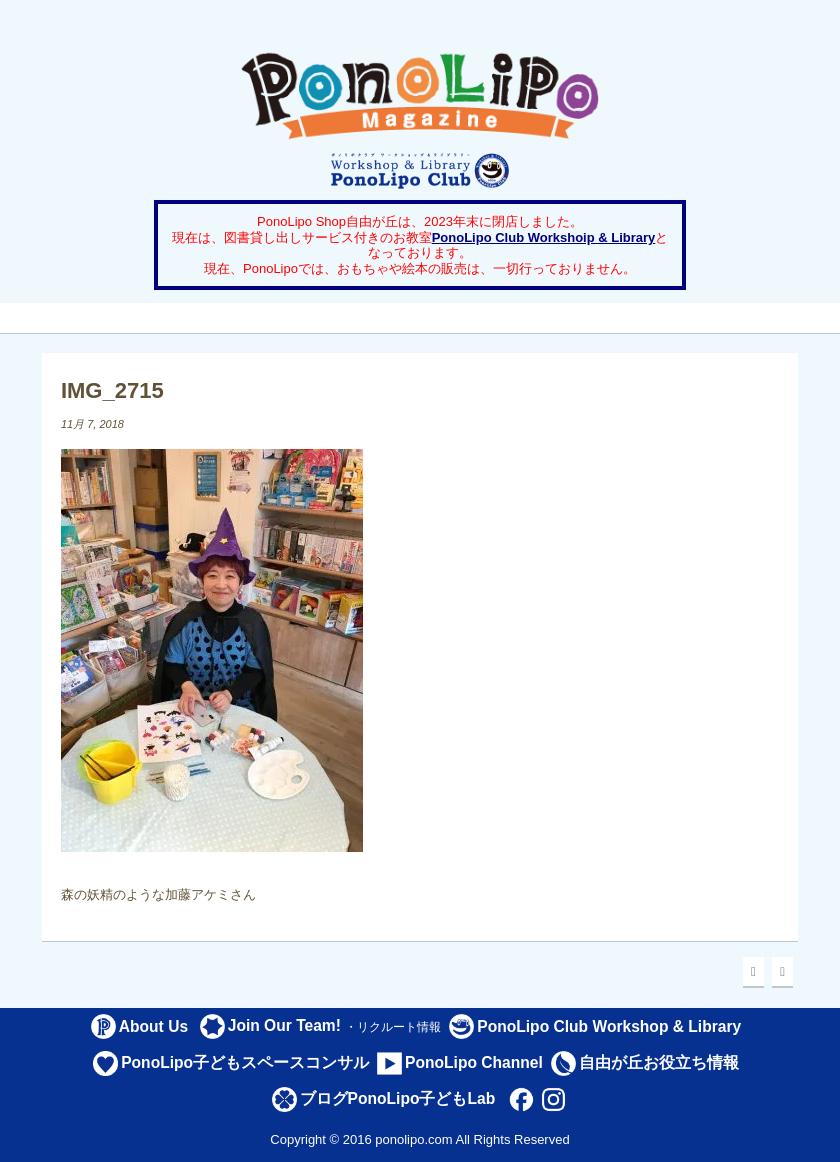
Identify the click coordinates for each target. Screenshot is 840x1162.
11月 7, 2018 (92, 424)
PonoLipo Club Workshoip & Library (544, 237)
